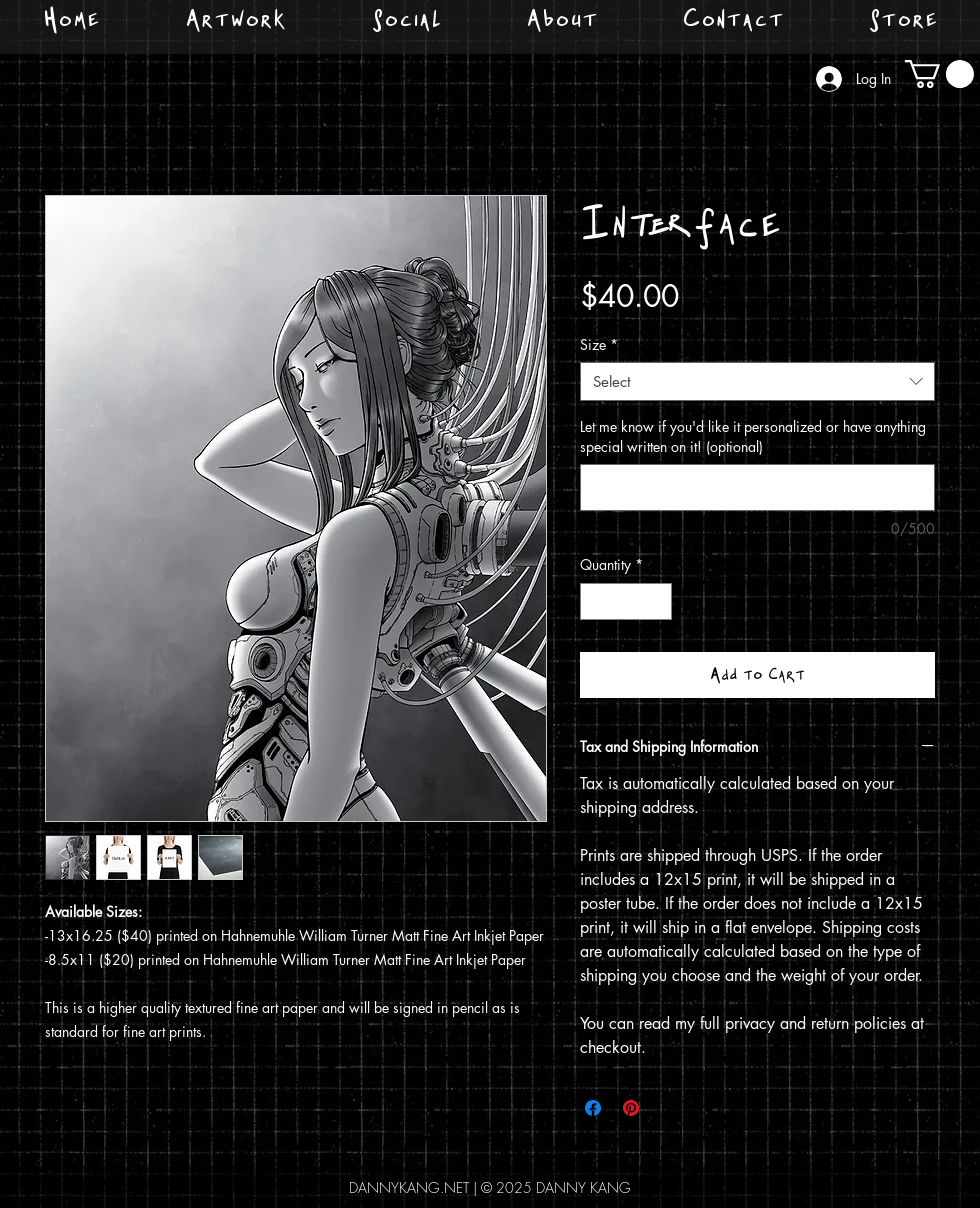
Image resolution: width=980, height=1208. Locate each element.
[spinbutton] (626, 601)
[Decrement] (595, 601)
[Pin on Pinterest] (631, 1108)
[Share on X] (669, 1108)
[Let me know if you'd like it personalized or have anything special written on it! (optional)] (757, 487)
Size (599, 344)
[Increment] (656, 601)
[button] (939, 74)
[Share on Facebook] (593, 1108)
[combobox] (757, 381)
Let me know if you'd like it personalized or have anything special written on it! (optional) (753, 436)
